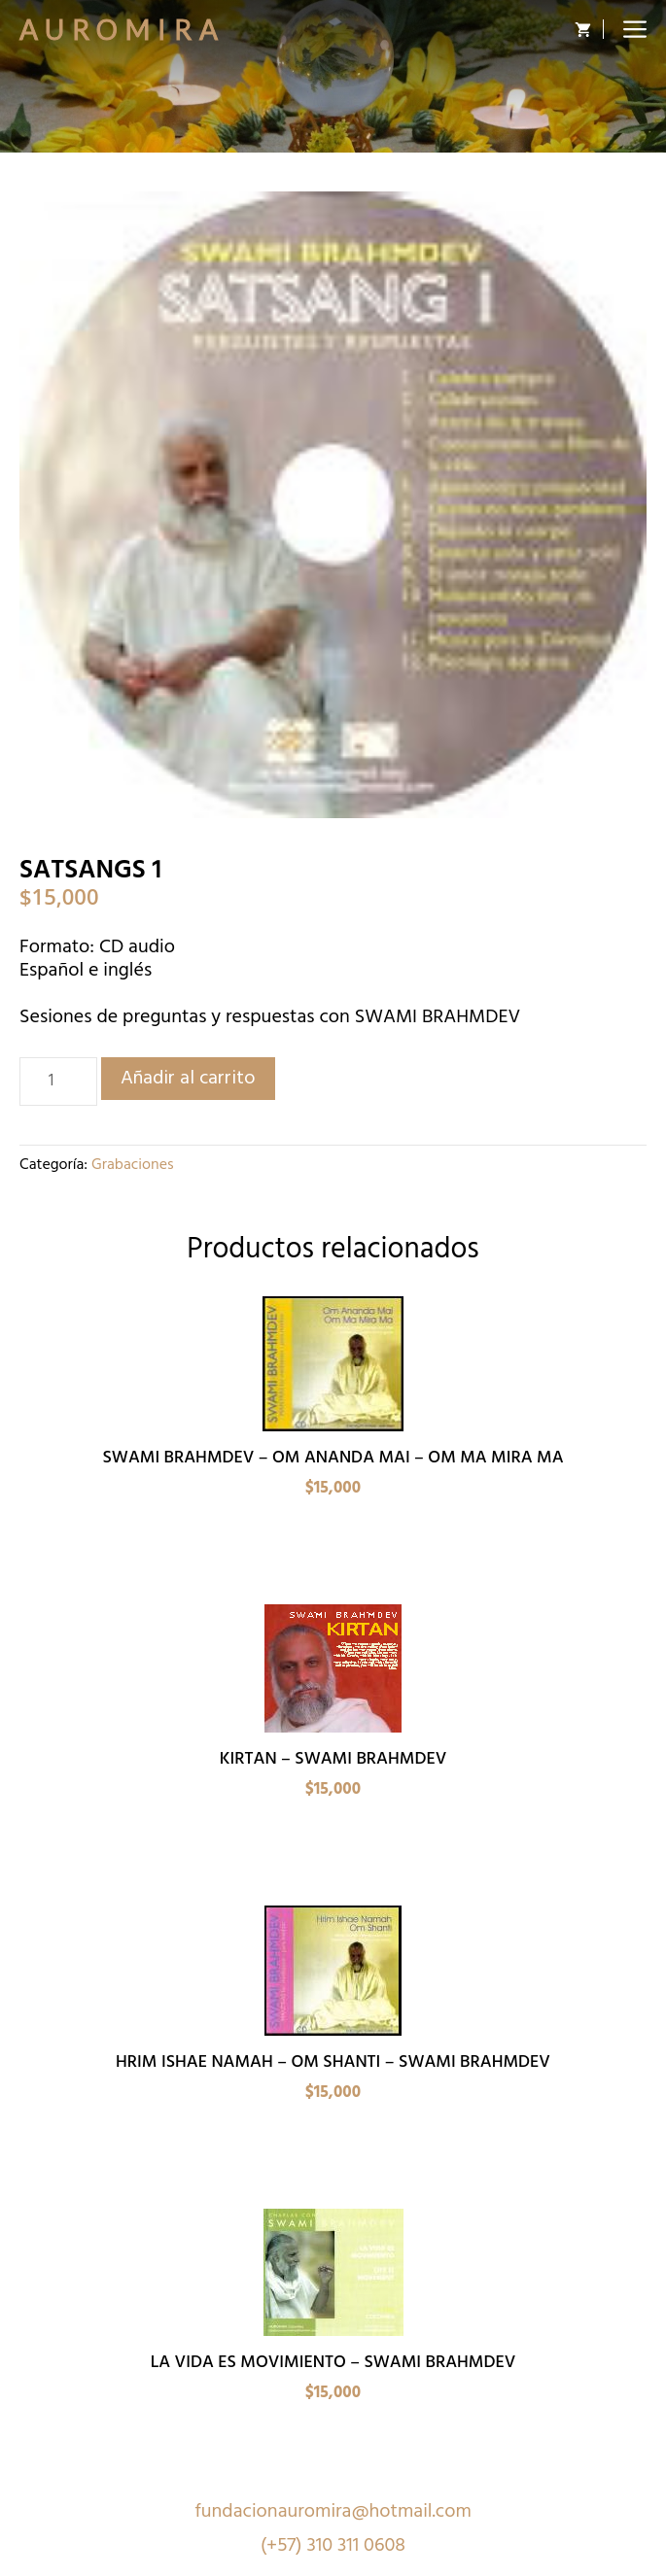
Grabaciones (132, 1164)
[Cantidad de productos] (58, 1081)
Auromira (122, 29)
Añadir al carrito (188, 1078)
